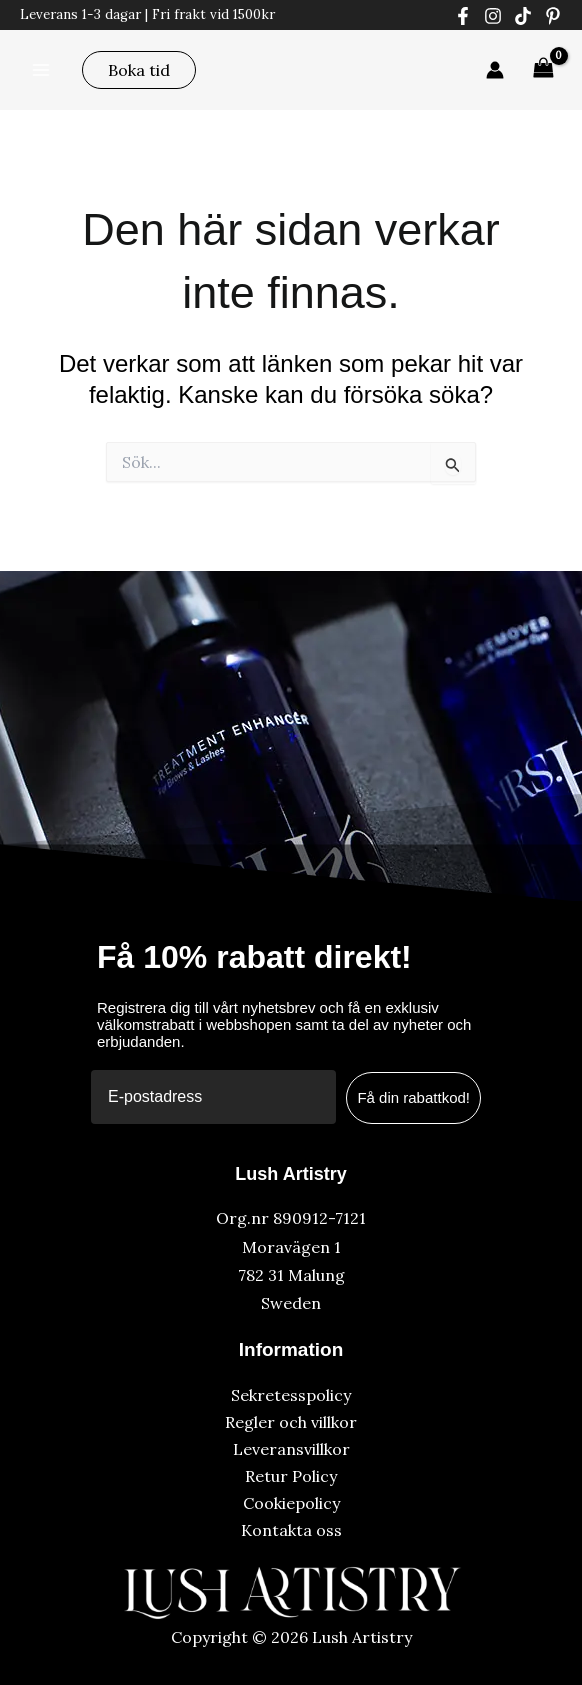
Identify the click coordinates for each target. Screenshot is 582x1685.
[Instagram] (493, 16)
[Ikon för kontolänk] (495, 70)
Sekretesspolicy (291, 1395)
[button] (139, 70)
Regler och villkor (291, 1422)
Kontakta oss (291, 1530)
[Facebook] (463, 16)
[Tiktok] (523, 16)
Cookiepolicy (291, 1503)
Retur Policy (291, 1476)
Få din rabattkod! (413, 1097)
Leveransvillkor (291, 1449)
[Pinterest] (553, 16)
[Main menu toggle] (41, 69)
